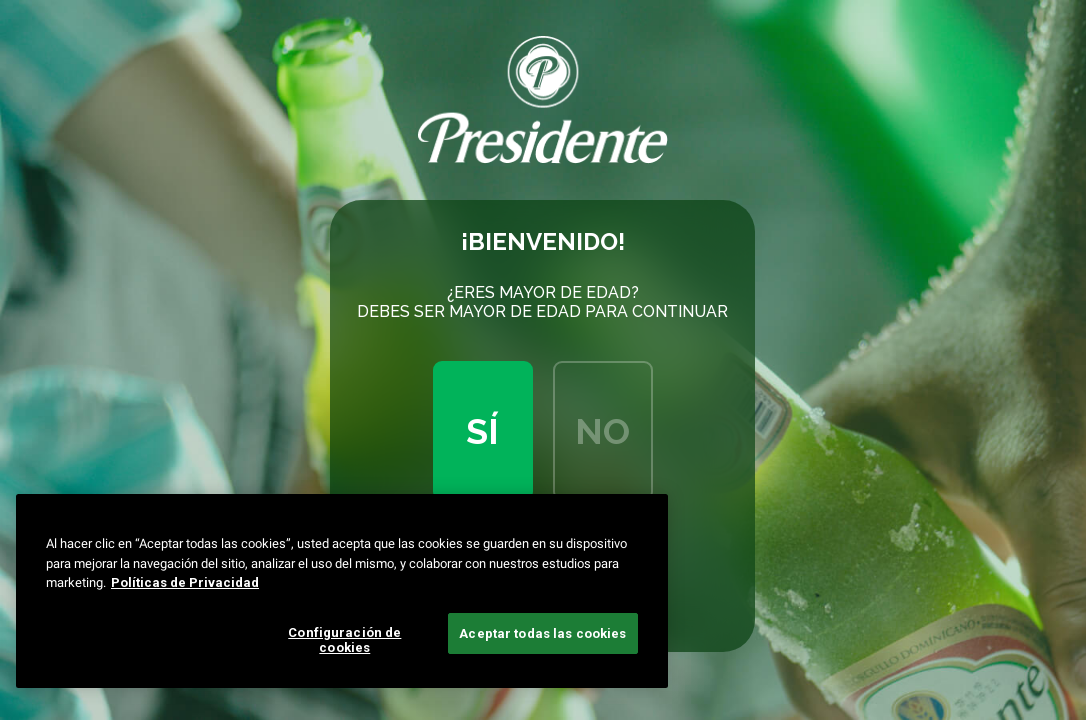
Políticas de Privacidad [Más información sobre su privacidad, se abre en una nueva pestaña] (185, 582)
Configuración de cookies (344, 640)
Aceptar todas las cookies (542, 633)
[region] (342, 591)
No (602, 431)
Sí (482, 431)
